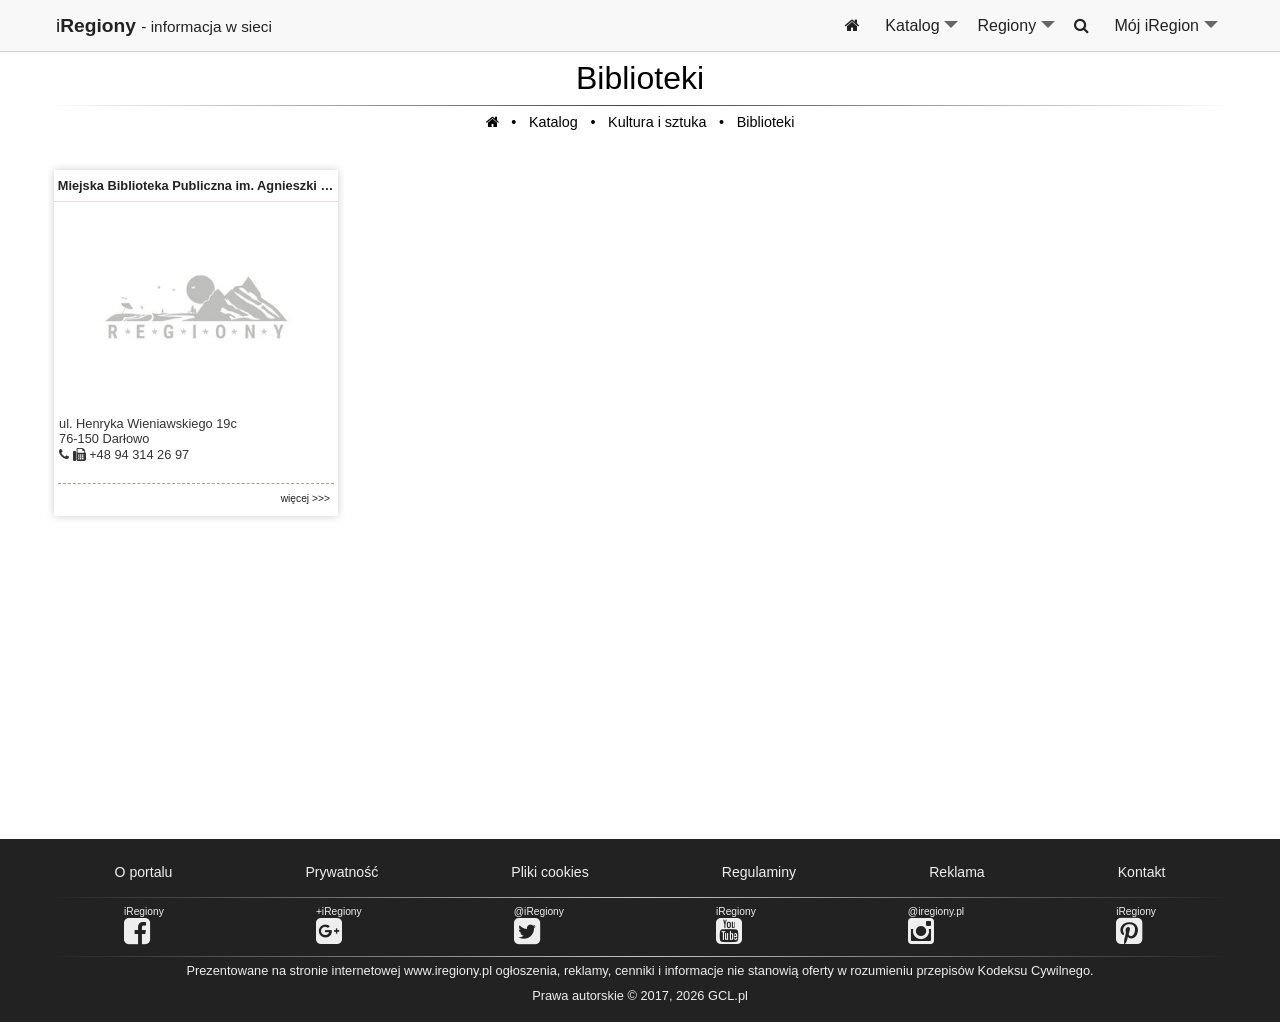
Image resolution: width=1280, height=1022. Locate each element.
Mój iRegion (1167, 34)
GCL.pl (728, 995)
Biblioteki (766, 122)
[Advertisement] (640, 678)
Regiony (1017, 34)
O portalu (144, 872)
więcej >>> (305, 498)
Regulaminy (759, 872)
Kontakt (1142, 872)
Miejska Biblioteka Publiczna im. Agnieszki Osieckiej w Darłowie (252, 185)
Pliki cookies (549, 872)
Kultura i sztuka (657, 122)
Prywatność (341, 872)
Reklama (957, 872)
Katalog (922, 34)
